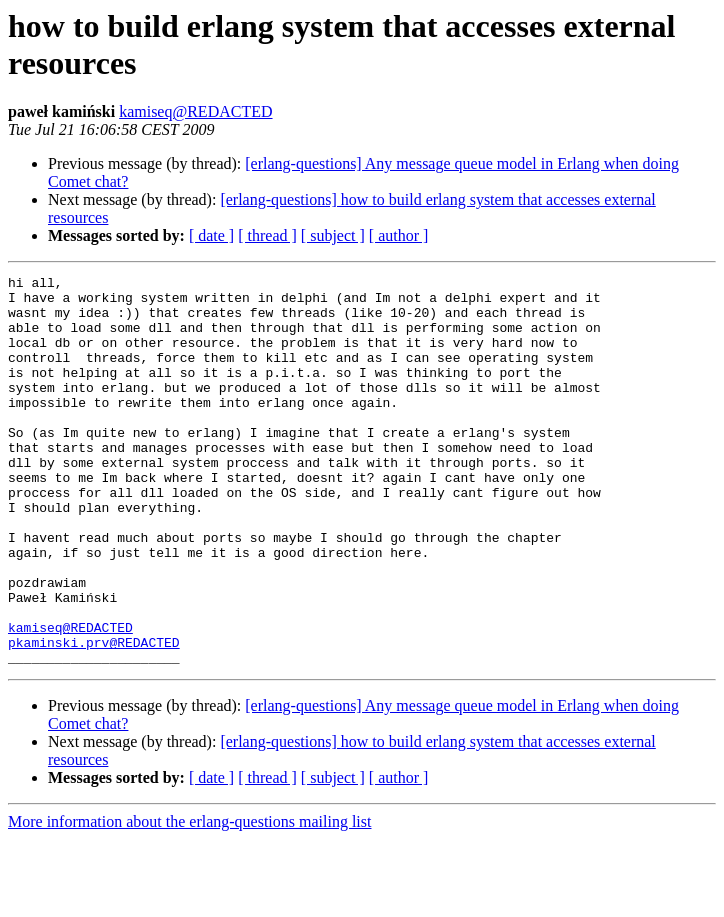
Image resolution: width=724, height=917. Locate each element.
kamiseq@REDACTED (195, 111)
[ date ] (211, 235)
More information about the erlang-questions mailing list (189, 899)
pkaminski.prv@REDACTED (94, 717)
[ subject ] (333, 235)
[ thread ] (267, 235)
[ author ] (399, 235)
